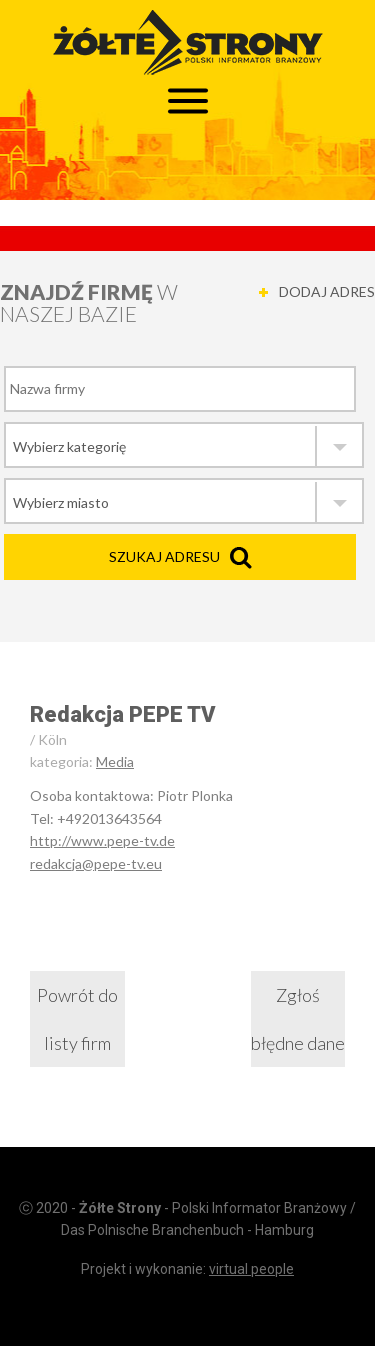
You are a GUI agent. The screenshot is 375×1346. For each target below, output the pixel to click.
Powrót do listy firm (77, 1019)
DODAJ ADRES (327, 291)
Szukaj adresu (164, 556)
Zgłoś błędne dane (298, 1019)
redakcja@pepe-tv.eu (96, 863)
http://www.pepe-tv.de (102, 840)
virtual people (251, 1269)
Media (115, 761)
